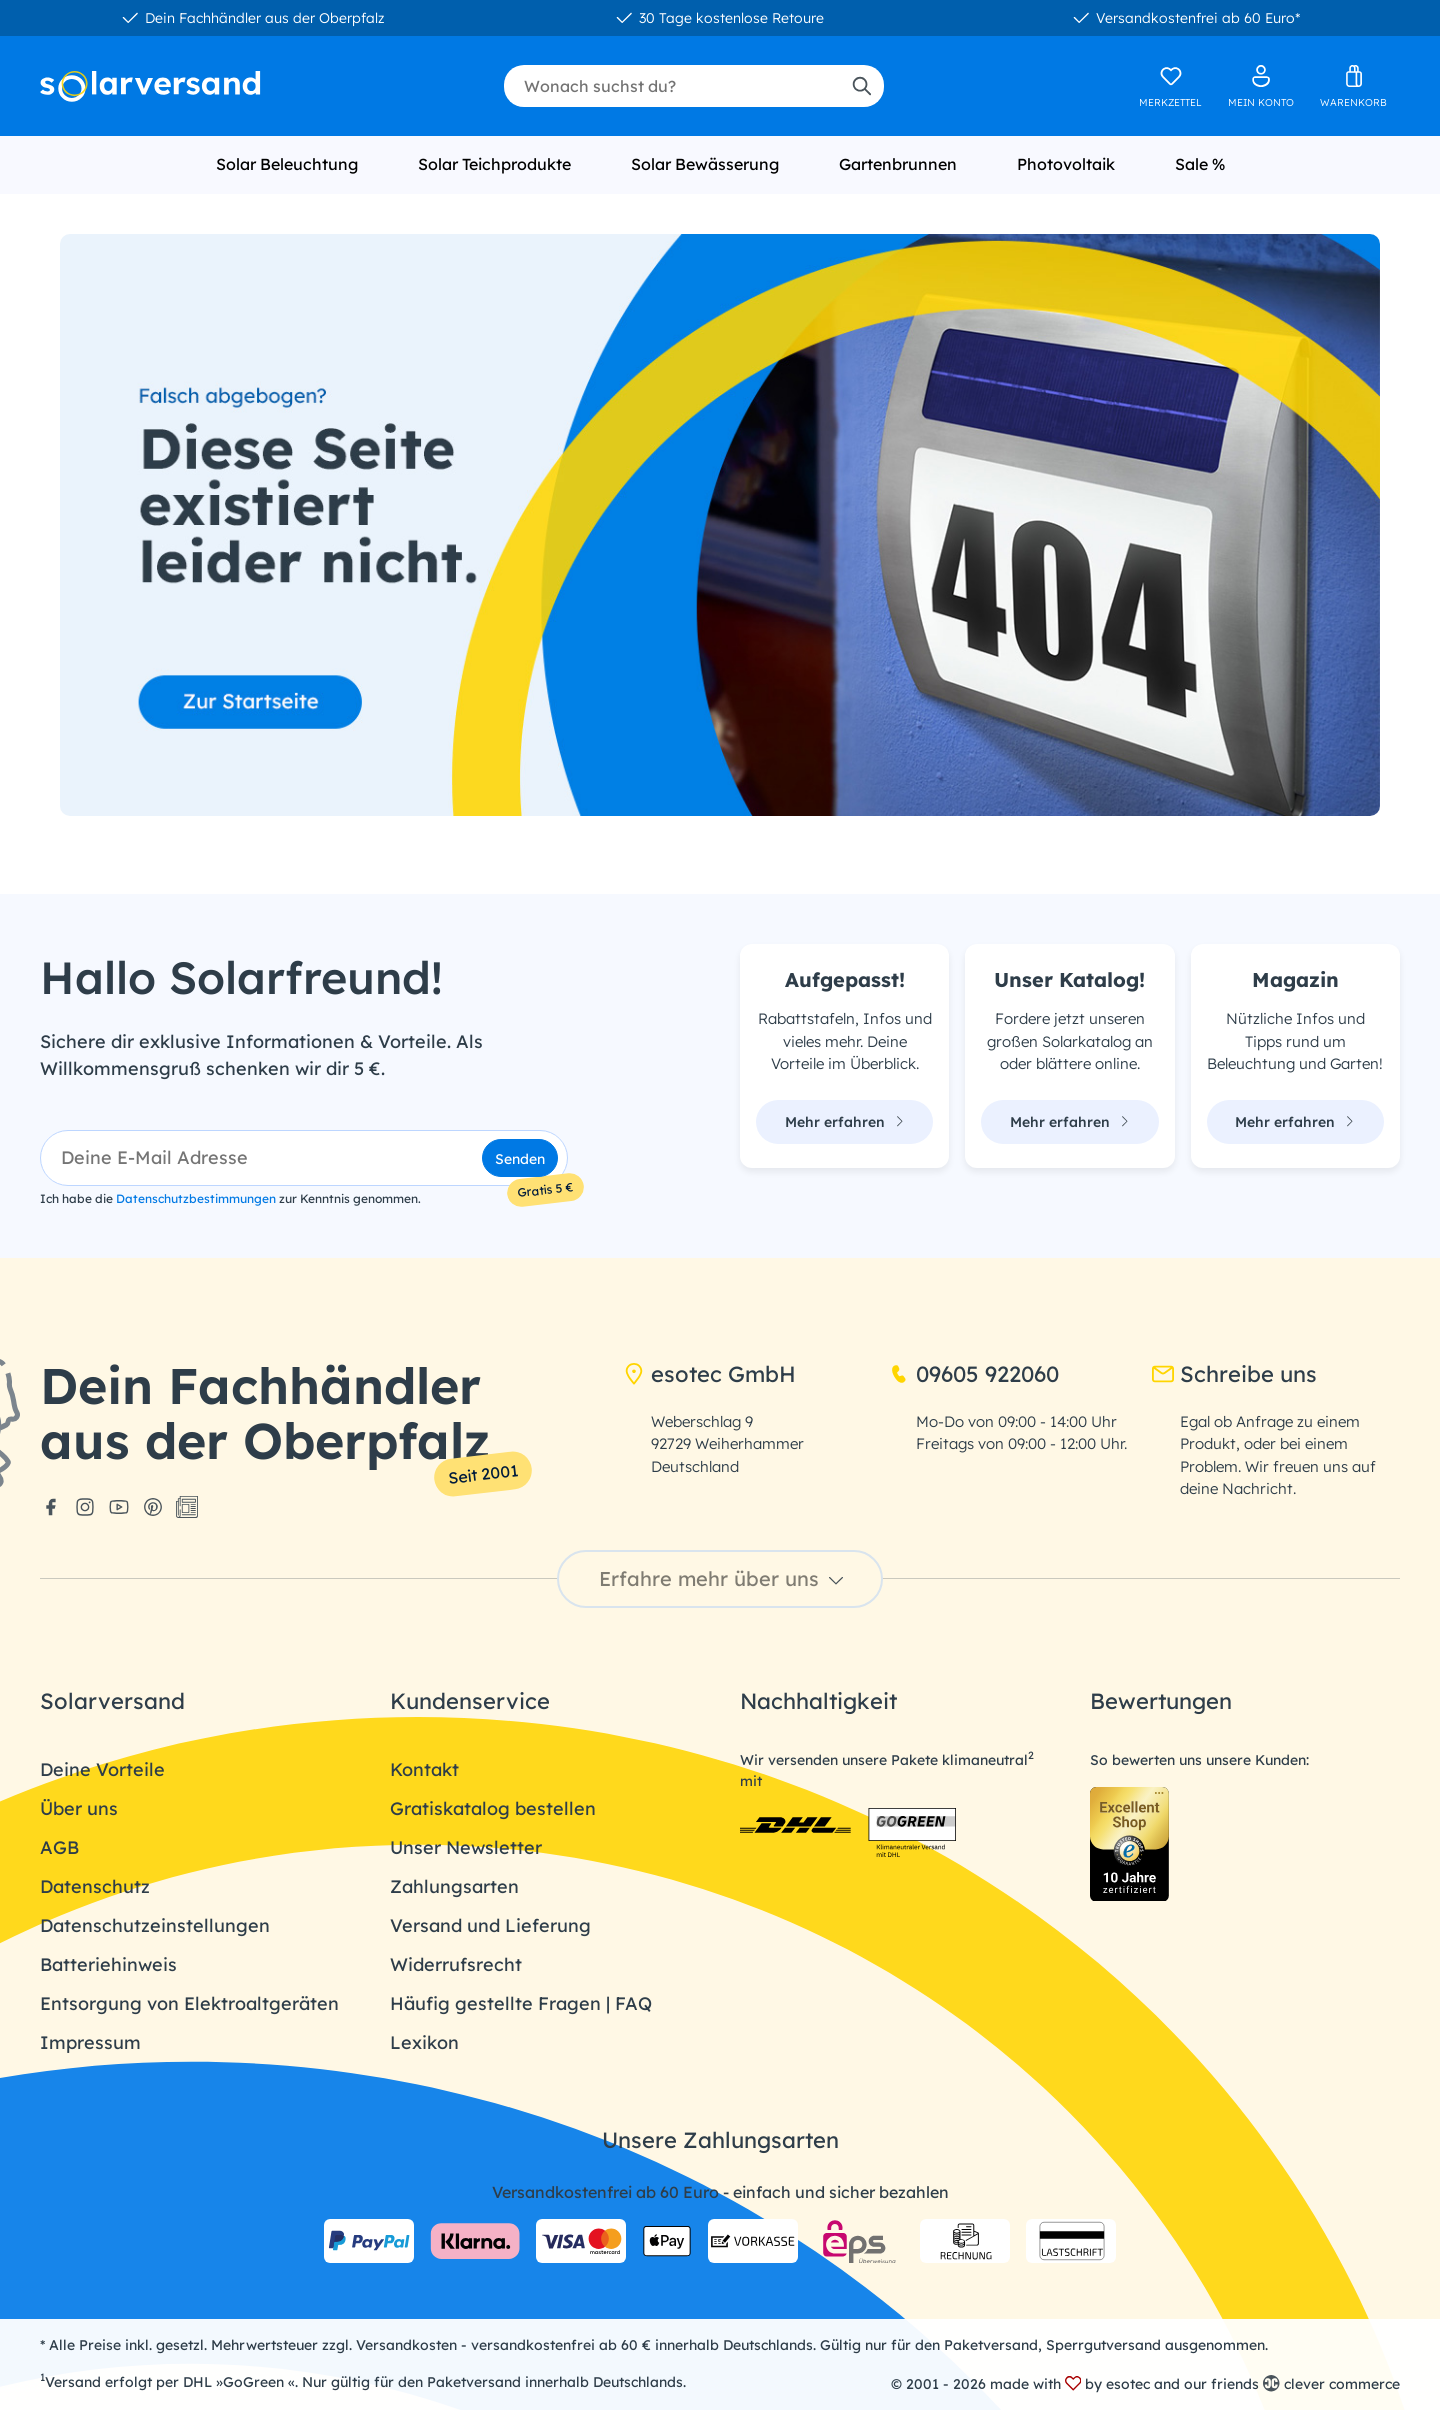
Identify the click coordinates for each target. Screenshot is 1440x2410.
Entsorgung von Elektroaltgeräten (189, 2003)
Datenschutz (95, 1886)
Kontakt (424, 1769)
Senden (520, 1159)
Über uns (79, 1808)
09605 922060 (973, 1374)
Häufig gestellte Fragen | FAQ (521, 2003)
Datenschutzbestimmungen (196, 1198)
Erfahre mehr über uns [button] (724, 1578)
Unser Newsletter (466, 1847)
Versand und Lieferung (490, 1925)
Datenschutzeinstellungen (155, 1925)
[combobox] (671, 86)
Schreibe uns (1234, 1374)
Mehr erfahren (845, 1122)
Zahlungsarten (454, 1886)
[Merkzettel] (1170, 86)
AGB (59, 1847)
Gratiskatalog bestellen (493, 1808)
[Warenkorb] (1353, 86)
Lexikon (424, 2042)
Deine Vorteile (102, 1769)
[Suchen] (861, 86)
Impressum (90, 2042)
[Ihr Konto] (1261, 86)
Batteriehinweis (108, 1964)
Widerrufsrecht (456, 1964)
